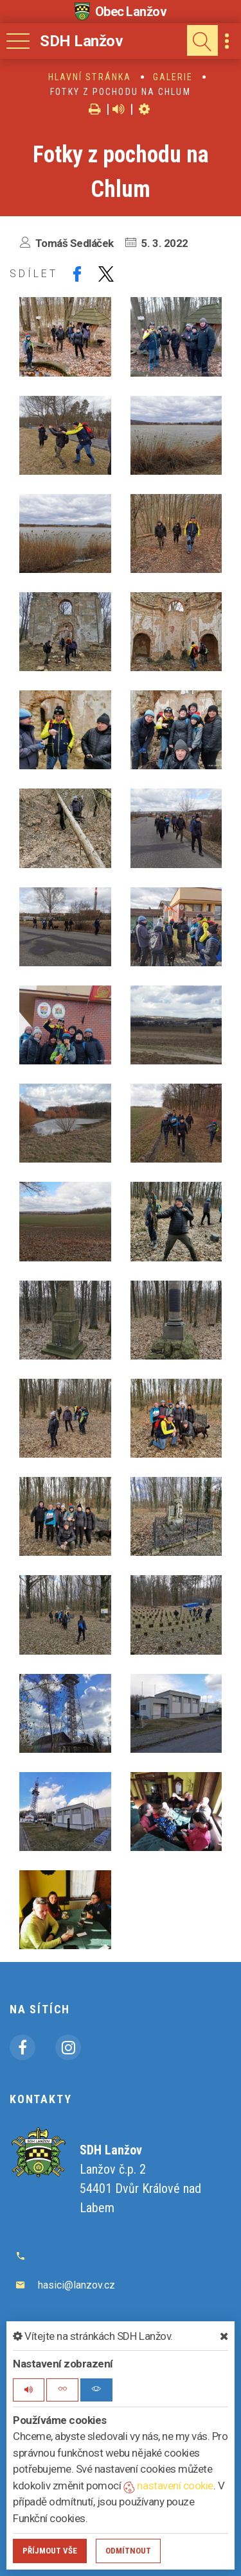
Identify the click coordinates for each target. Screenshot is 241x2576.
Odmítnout (128, 2550)
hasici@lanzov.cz (76, 2285)
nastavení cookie (168, 2485)
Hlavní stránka (89, 77)
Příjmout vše (49, 2550)
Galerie (173, 77)
